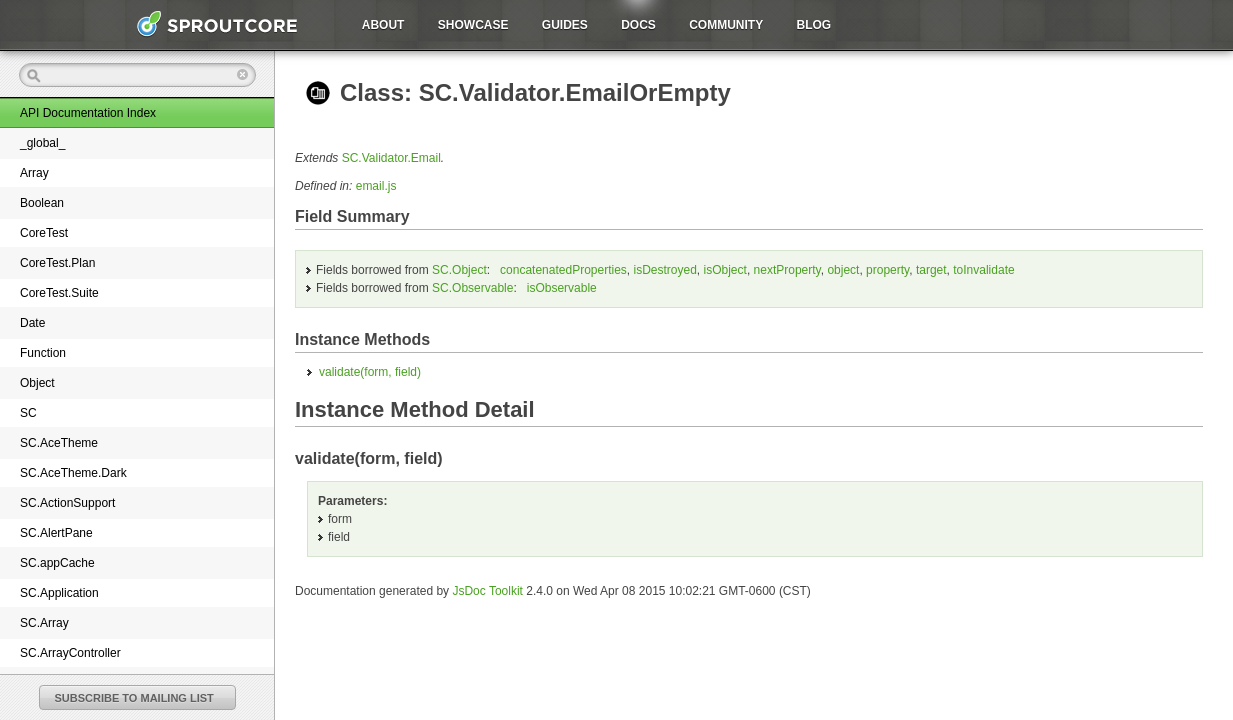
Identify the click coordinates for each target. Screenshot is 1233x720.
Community (726, 25)
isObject (725, 270)
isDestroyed (665, 270)
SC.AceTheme (59, 443)
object (843, 270)
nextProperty (787, 270)
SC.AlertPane (56, 533)
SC (28, 413)
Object (37, 383)
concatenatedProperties (563, 270)
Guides (565, 25)
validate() (370, 372)
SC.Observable (472, 288)
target (931, 270)
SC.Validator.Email (391, 158)
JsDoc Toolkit (487, 591)
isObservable (562, 288)
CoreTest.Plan (57, 263)
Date (32, 323)
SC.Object (459, 270)
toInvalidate (983, 270)
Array (34, 173)
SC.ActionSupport (67, 503)
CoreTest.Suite (59, 293)
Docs (638, 25)
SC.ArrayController (70, 653)
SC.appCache (57, 563)
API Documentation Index (88, 113)
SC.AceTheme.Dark (73, 473)
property (887, 270)
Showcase (473, 25)
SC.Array (44, 623)
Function (43, 353)
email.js (376, 186)
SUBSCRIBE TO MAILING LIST (134, 698)
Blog (814, 25)
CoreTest (44, 233)
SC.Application (59, 593)
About (383, 25)
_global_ (42, 143)
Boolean (42, 203)
